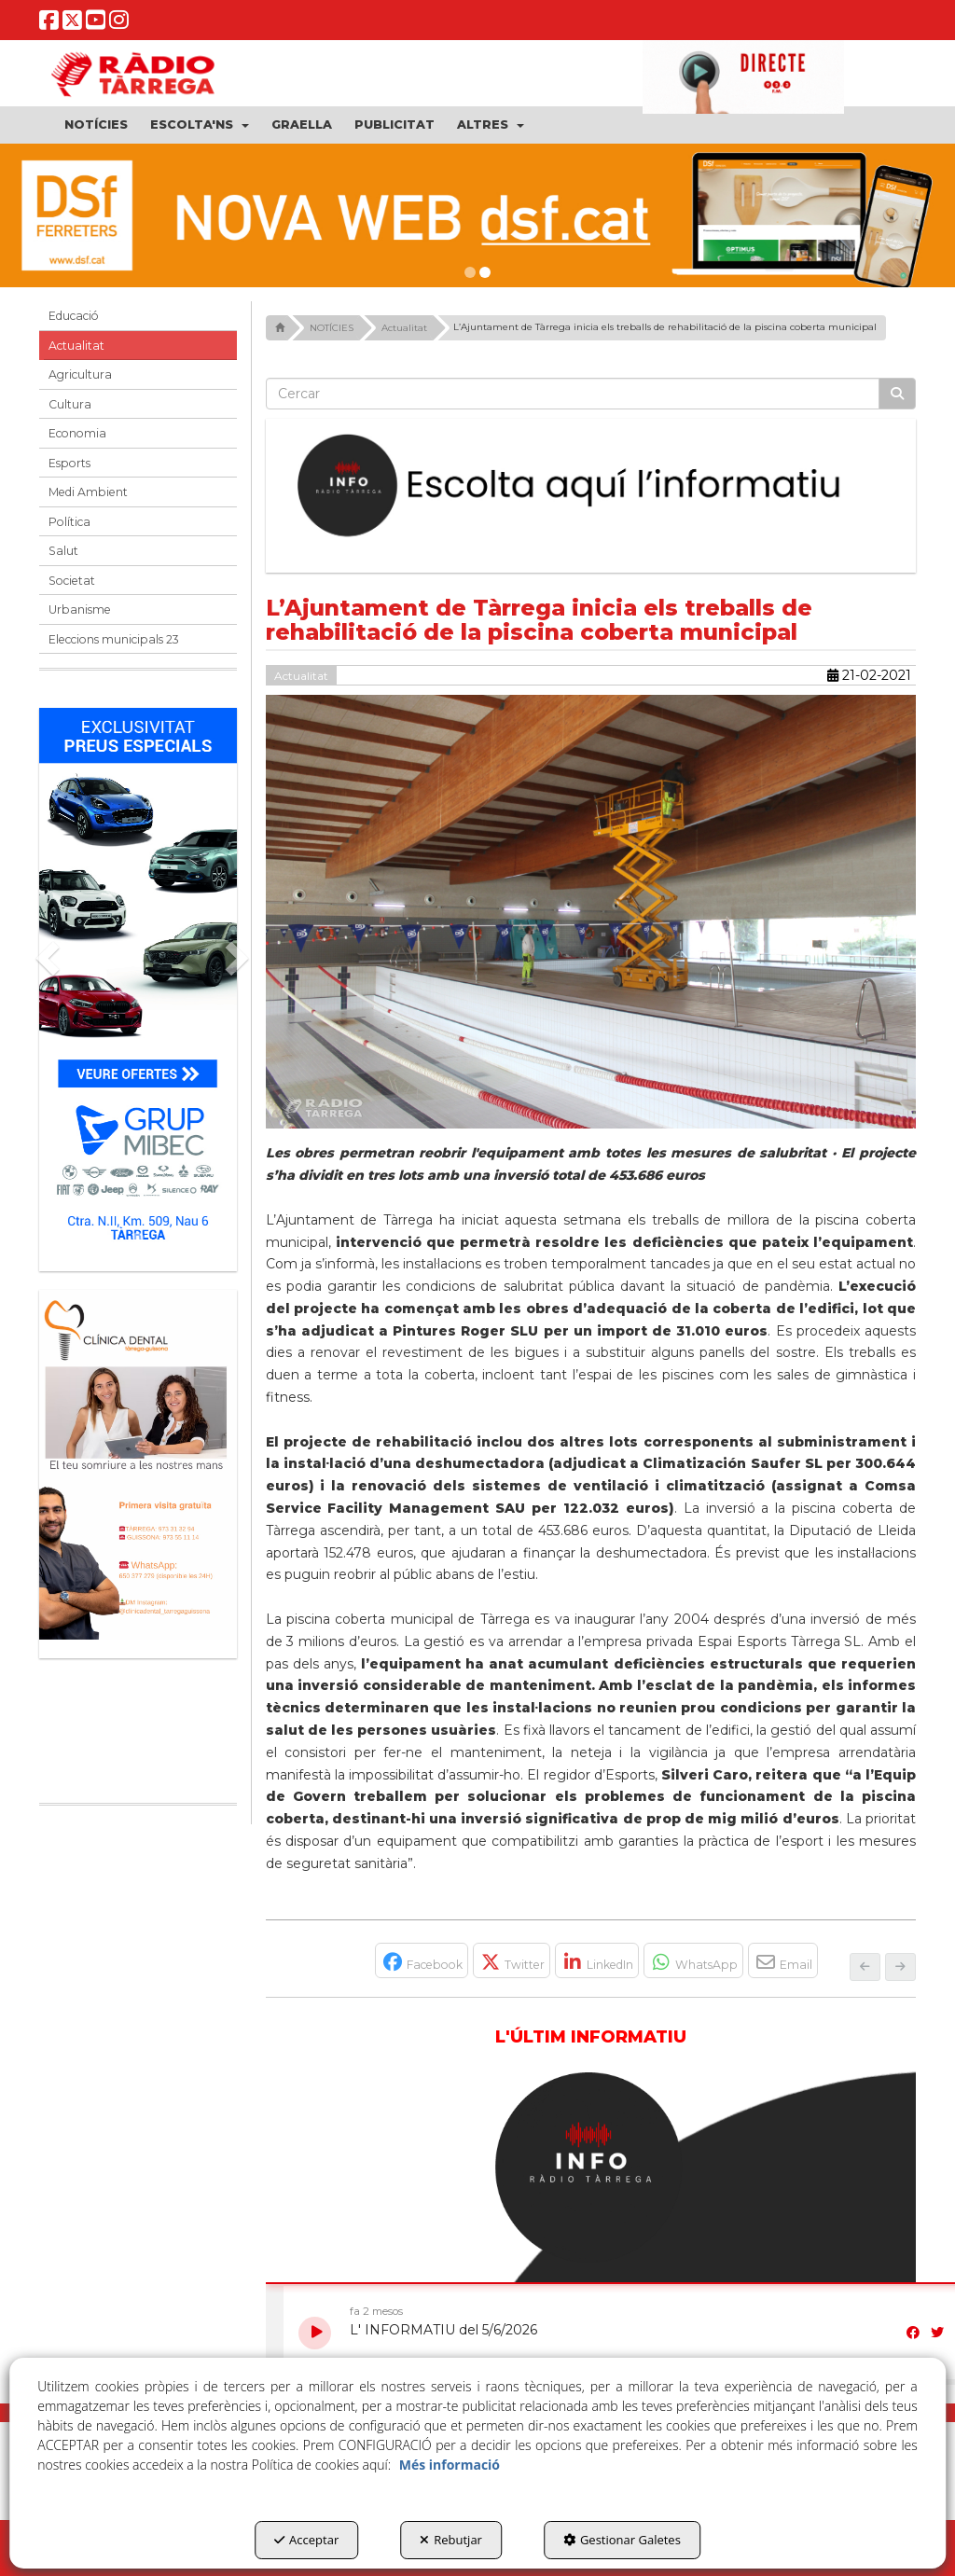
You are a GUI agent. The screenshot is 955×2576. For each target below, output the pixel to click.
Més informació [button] (449, 2464)
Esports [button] (69, 463)
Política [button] (69, 522)
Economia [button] (77, 433)
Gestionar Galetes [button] (622, 2539)
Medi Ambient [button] (88, 492)
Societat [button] (71, 581)
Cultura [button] (69, 404)
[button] (49, 25)
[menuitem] (96, 125)
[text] (573, 393)
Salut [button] (63, 551)
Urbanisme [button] (79, 609)
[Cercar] (897, 393)
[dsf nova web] (477, 215)
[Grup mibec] (138, 980)
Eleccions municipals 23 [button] (113, 639)
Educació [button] (73, 316)
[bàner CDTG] (138, 1465)
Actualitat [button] (76, 346)
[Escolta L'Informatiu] (591, 486)
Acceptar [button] (306, 2539)
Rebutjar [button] (451, 2539)
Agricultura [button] (80, 374)
